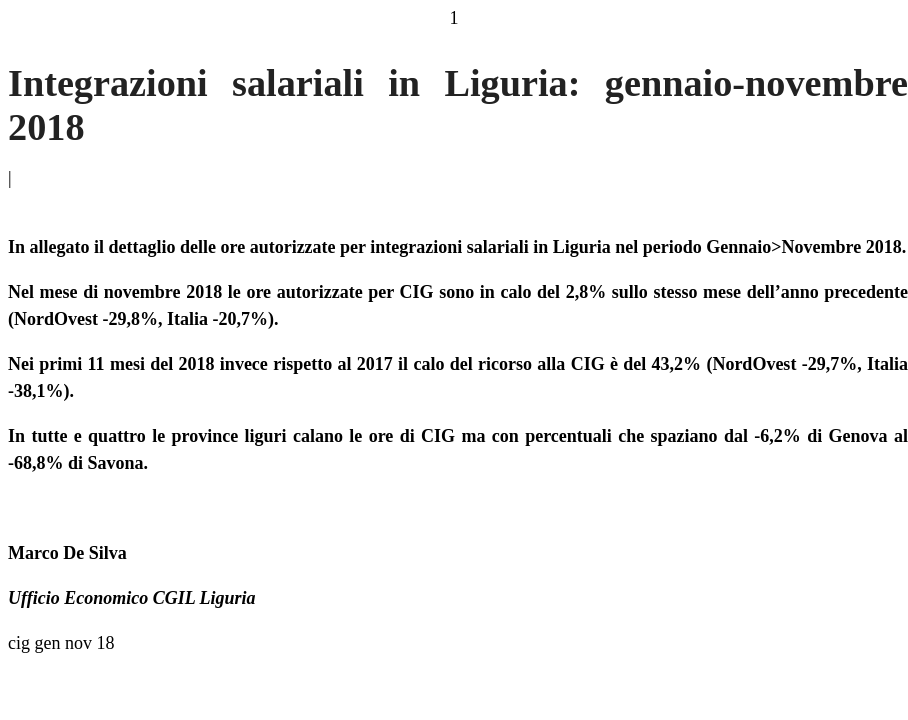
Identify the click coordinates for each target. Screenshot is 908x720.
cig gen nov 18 (61, 643)
